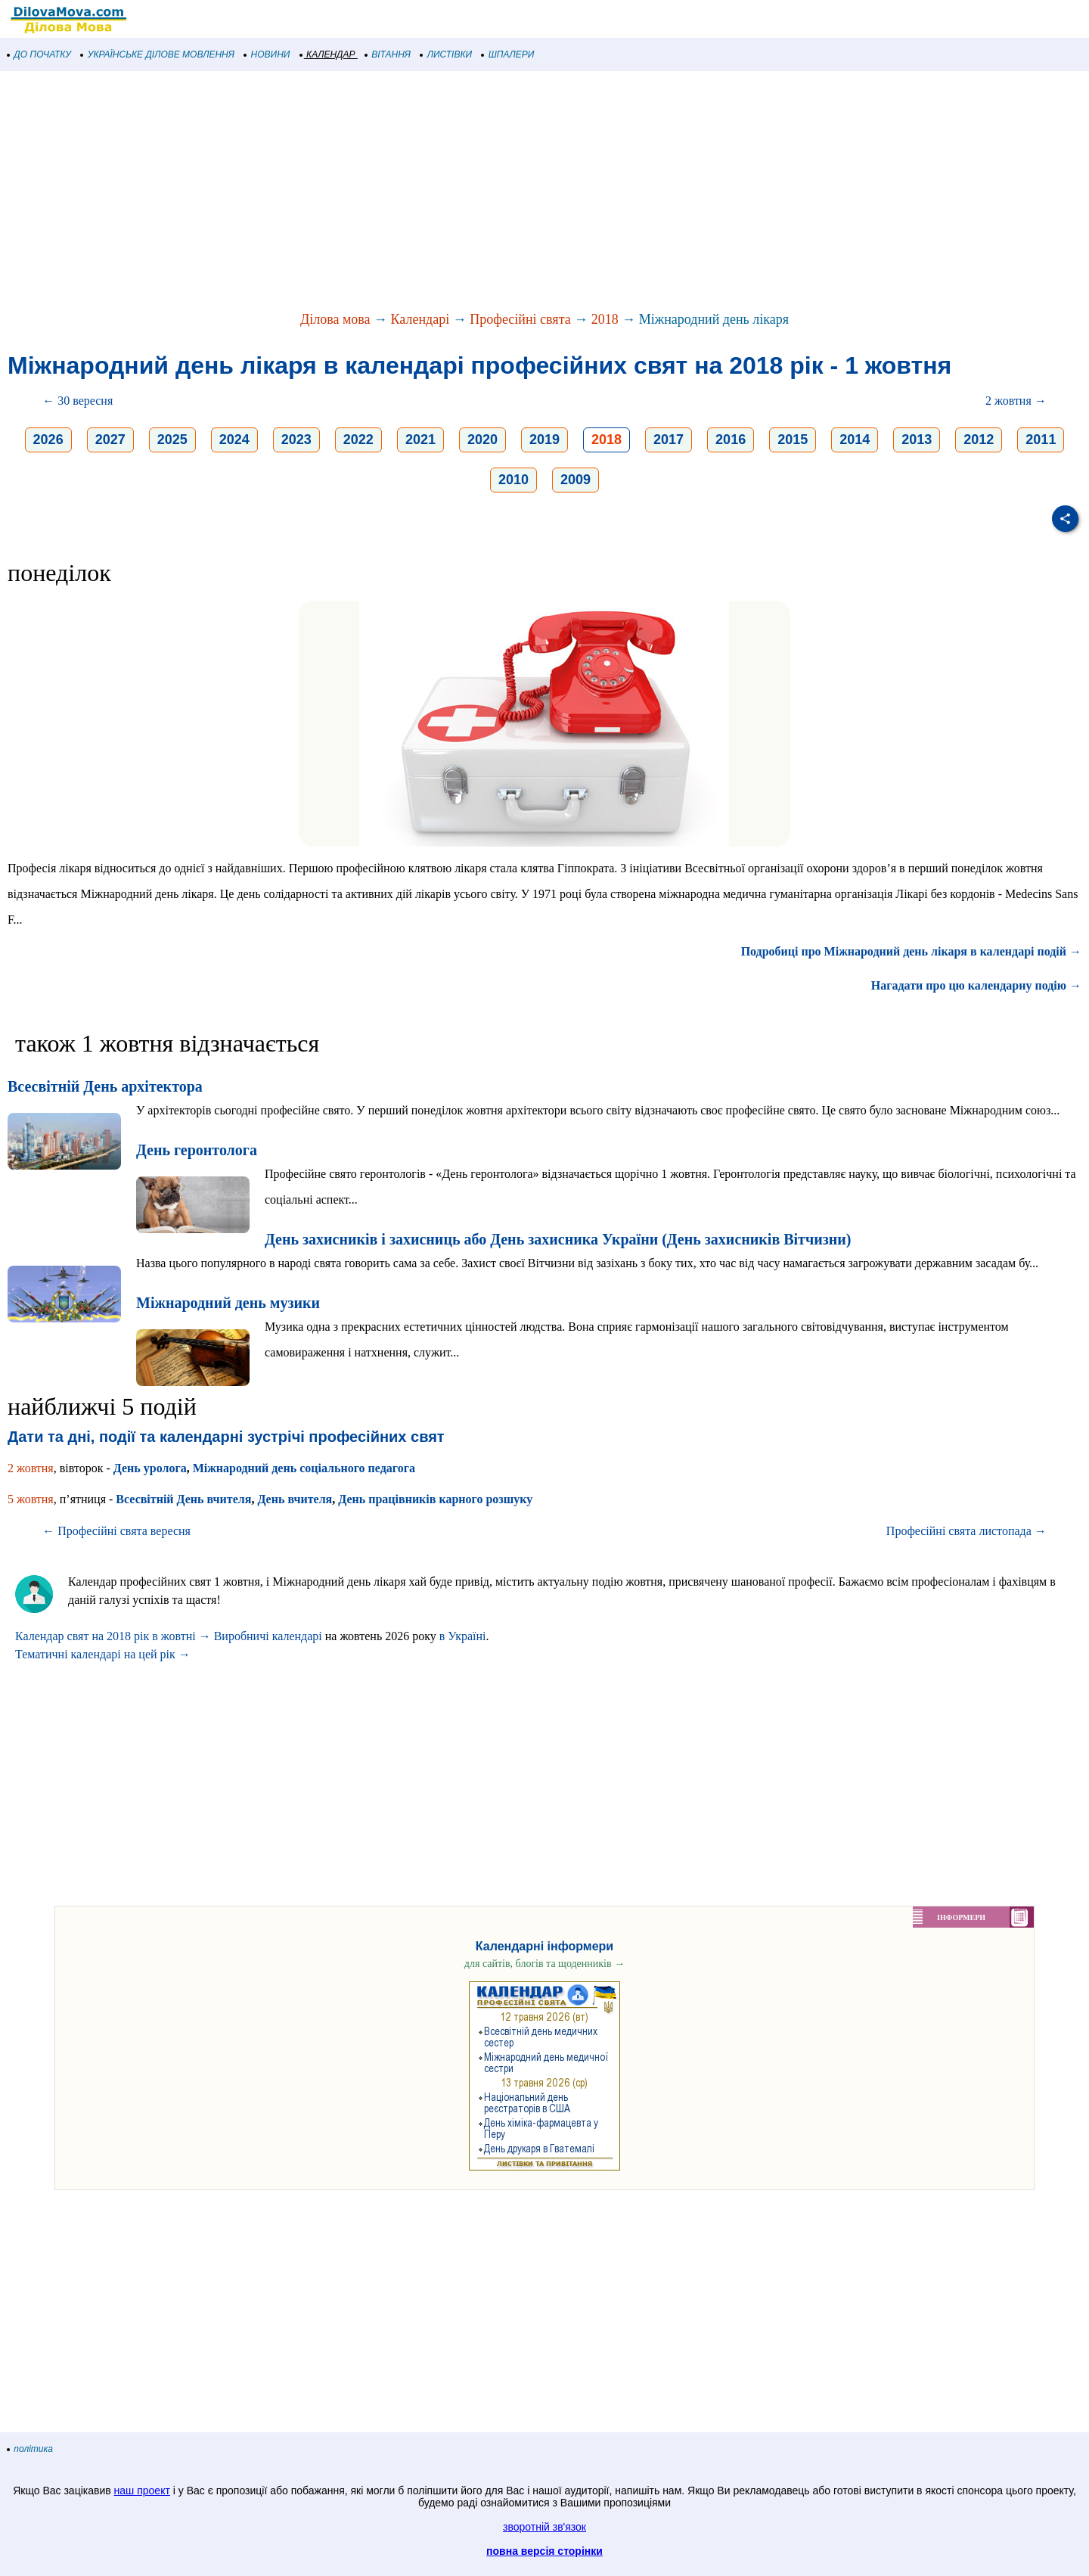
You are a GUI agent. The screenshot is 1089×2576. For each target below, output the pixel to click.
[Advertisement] (454, 192)
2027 (110, 439)
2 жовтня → (1016, 400)
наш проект (142, 2490)
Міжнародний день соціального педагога (304, 1468)
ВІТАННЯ (388, 54)
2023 (296, 439)
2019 (544, 439)
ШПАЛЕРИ (507, 54)
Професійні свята (520, 319)
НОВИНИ (267, 54)
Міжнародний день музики (228, 1302)
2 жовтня (31, 1468)
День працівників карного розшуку (435, 1499)
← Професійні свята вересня (116, 1530)
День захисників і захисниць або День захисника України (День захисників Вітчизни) (558, 1239)
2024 (234, 439)
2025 (172, 439)
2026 (48, 439)
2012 (978, 439)
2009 (575, 479)
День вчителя (294, 1499)
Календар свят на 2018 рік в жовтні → (113, 1636)
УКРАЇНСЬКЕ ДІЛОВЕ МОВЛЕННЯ (158, 54)
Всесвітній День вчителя (183, 1499)
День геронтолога (196, 1150)
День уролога (150, 1468)
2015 (792, 439)
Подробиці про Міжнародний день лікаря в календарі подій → (911, 951)
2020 (482, 439)
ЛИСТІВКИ (446, 54)
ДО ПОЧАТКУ (39, 54)
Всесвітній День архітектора (105, 1086)
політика (30, 2449)
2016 (730, 439)
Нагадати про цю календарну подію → (976, 985)
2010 (513, 479)
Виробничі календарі (268, 1636)
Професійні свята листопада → (966, 1530)
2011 (1040, 439)
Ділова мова (335, 319)
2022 (358, 439)
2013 (916, 439)
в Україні (462, 1636)
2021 (420, 439)
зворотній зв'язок (544, 2527)
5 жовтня (31, 1499)
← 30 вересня (77, 400)
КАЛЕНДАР (328, 54)
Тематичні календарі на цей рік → (103, 1654)
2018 (605, 319)
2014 (854, 439)
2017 (668, 439)
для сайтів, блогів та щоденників (544, 1963)
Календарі (420, 319)
